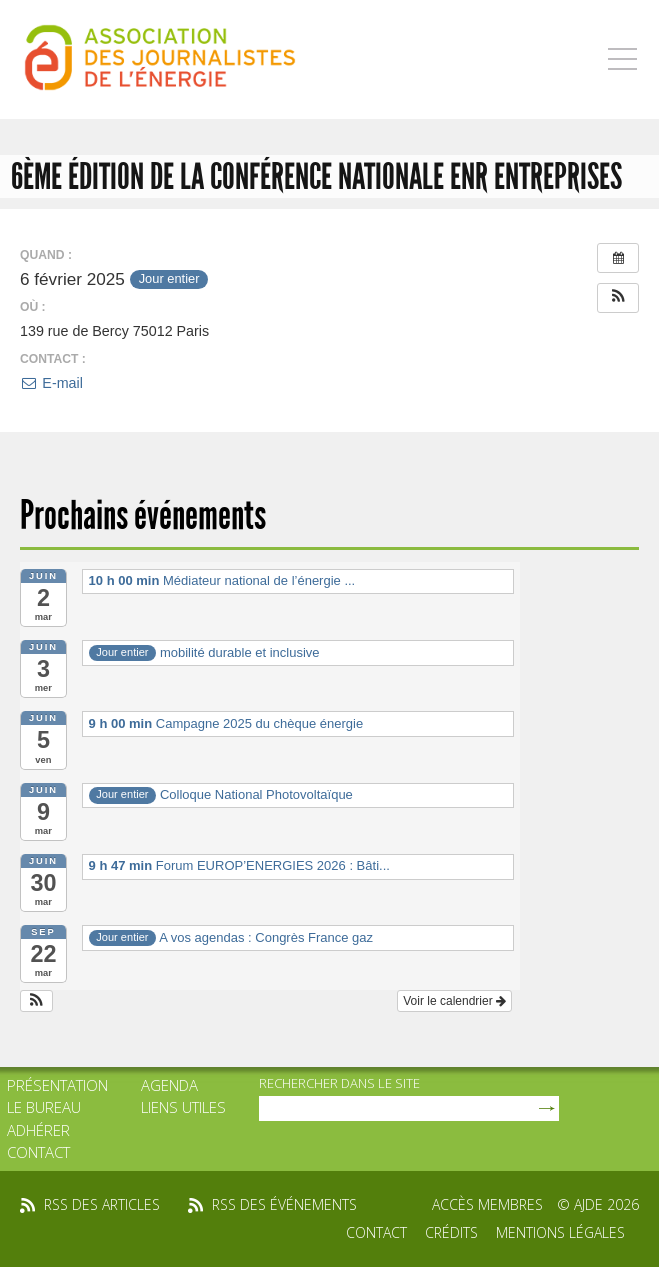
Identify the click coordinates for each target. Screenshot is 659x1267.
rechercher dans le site (339, 1083)
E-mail (51, 383)
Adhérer (38, 1130)
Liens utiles (183, 1107)
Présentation (57, 1085)
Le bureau (44, 1107)
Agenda (169, 1085)
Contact (38, 1152)
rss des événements (284, 1204)
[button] (618, 298)
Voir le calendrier (454, 1001)
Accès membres (487, 1204)
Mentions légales (560, 1232)
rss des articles (102, 1204)
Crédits (451, 1232)
